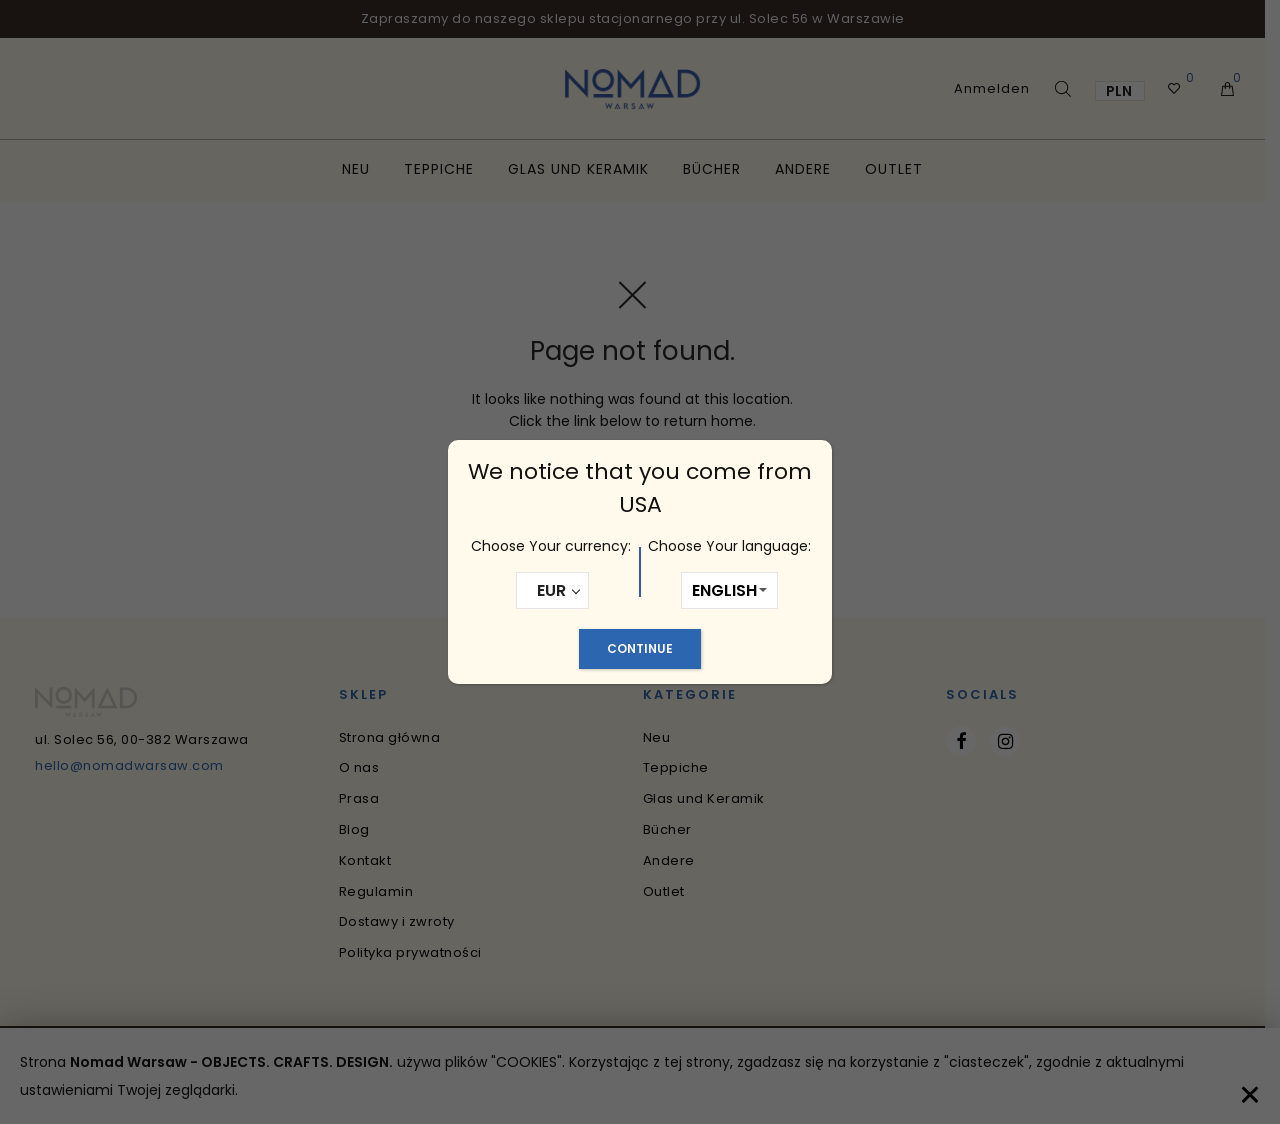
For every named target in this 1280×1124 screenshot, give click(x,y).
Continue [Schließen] (640, 648)
